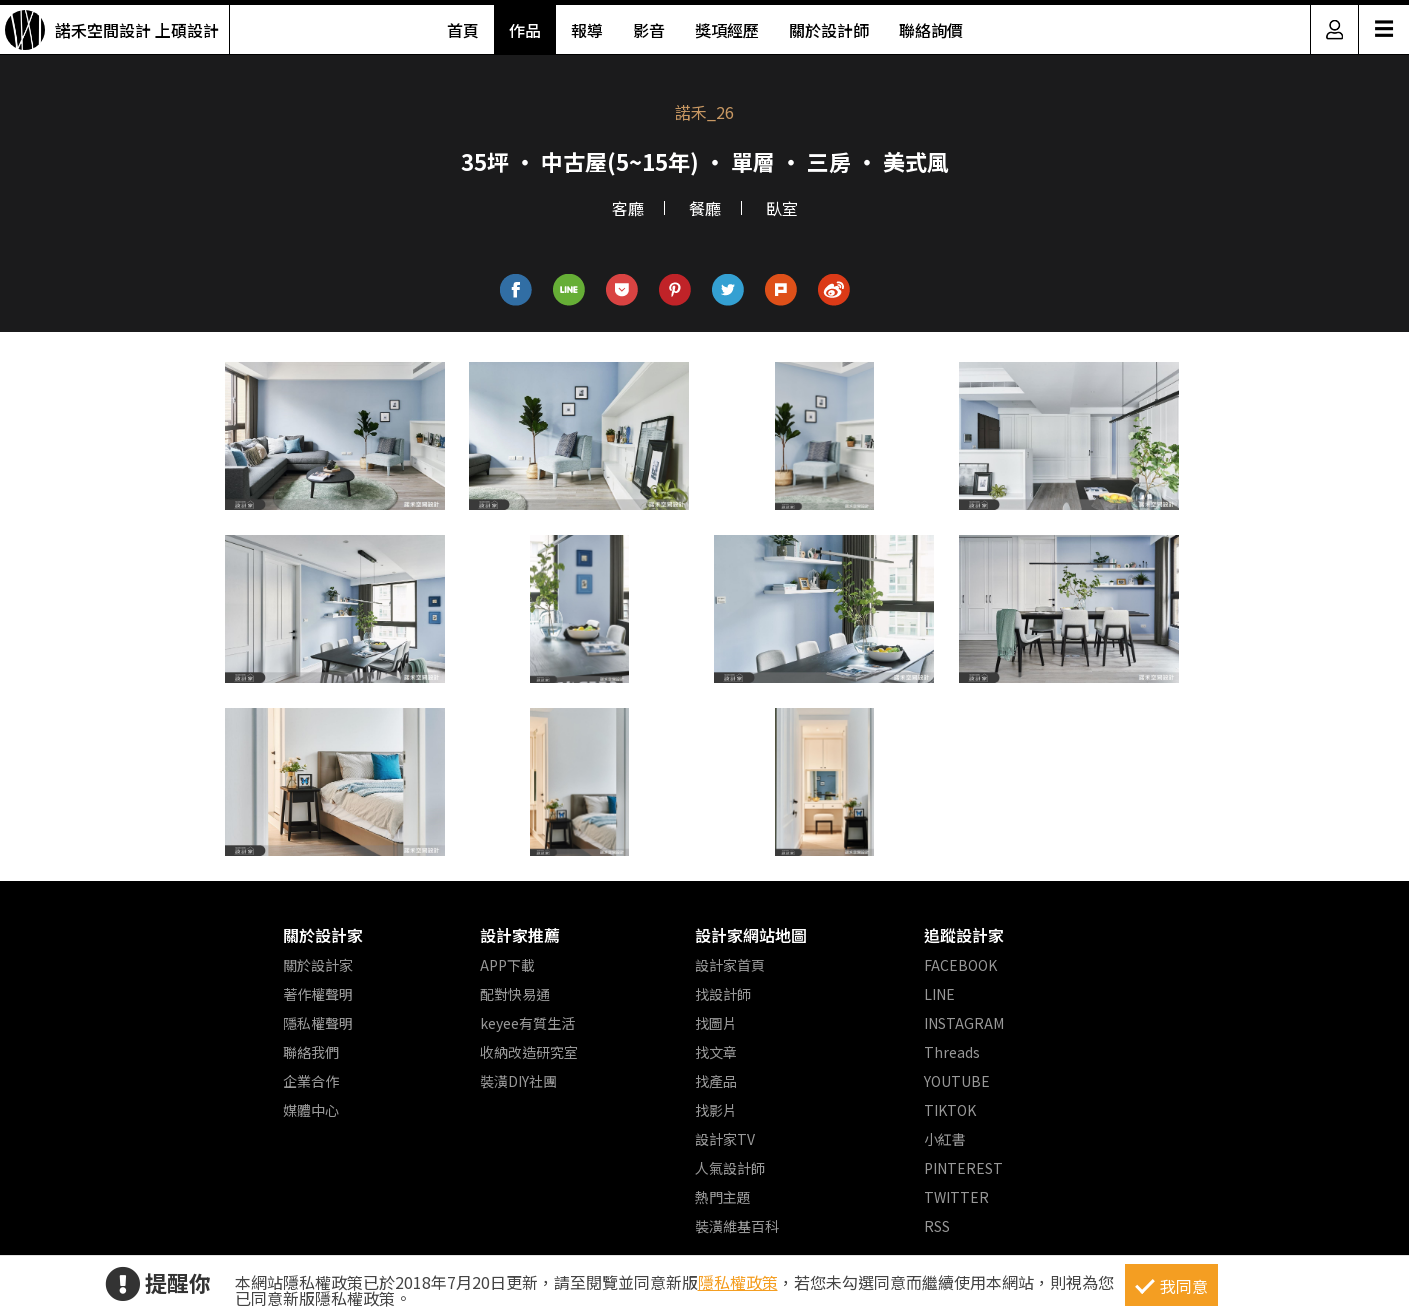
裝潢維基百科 (737, 1226)
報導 (587, 30)
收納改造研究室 (529, 1052)
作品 (525, 30)
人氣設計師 (730, 1168)
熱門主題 (723, 1197)
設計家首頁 (730, 965)
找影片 (716, 1110)
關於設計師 (829, 30)
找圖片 (716, 1023)
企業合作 (311, 1081)
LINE (939, 994)
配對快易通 (515, 994)
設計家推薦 (520, 935)
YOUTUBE (957, 1081)
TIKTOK (950, 1110)
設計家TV (725, 1139)
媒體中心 (311, 1110)
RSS (937, 1226)
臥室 (782, 208)
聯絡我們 (311, 1052)
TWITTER (956, 1197)
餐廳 (705, 208)
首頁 (463, 30)
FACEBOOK (960, 965)
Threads (952, 1052)
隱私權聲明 (318, 1023)
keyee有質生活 (527, 1023)
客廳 (628, 208)
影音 (649, 30)
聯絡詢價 (931, 30)
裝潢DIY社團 (518, 1081)
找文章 (716, 1052)
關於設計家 (323, 935)
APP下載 (507, 965)
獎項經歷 (727, 30)
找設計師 (723, 994)
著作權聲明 (318, 994)
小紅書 (945, 1139)
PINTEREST (963, 1168)
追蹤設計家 (964, 935)
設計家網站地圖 (751, 935)
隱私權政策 (738, 1282)
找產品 (716, 1081)
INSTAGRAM (964, 1023)
